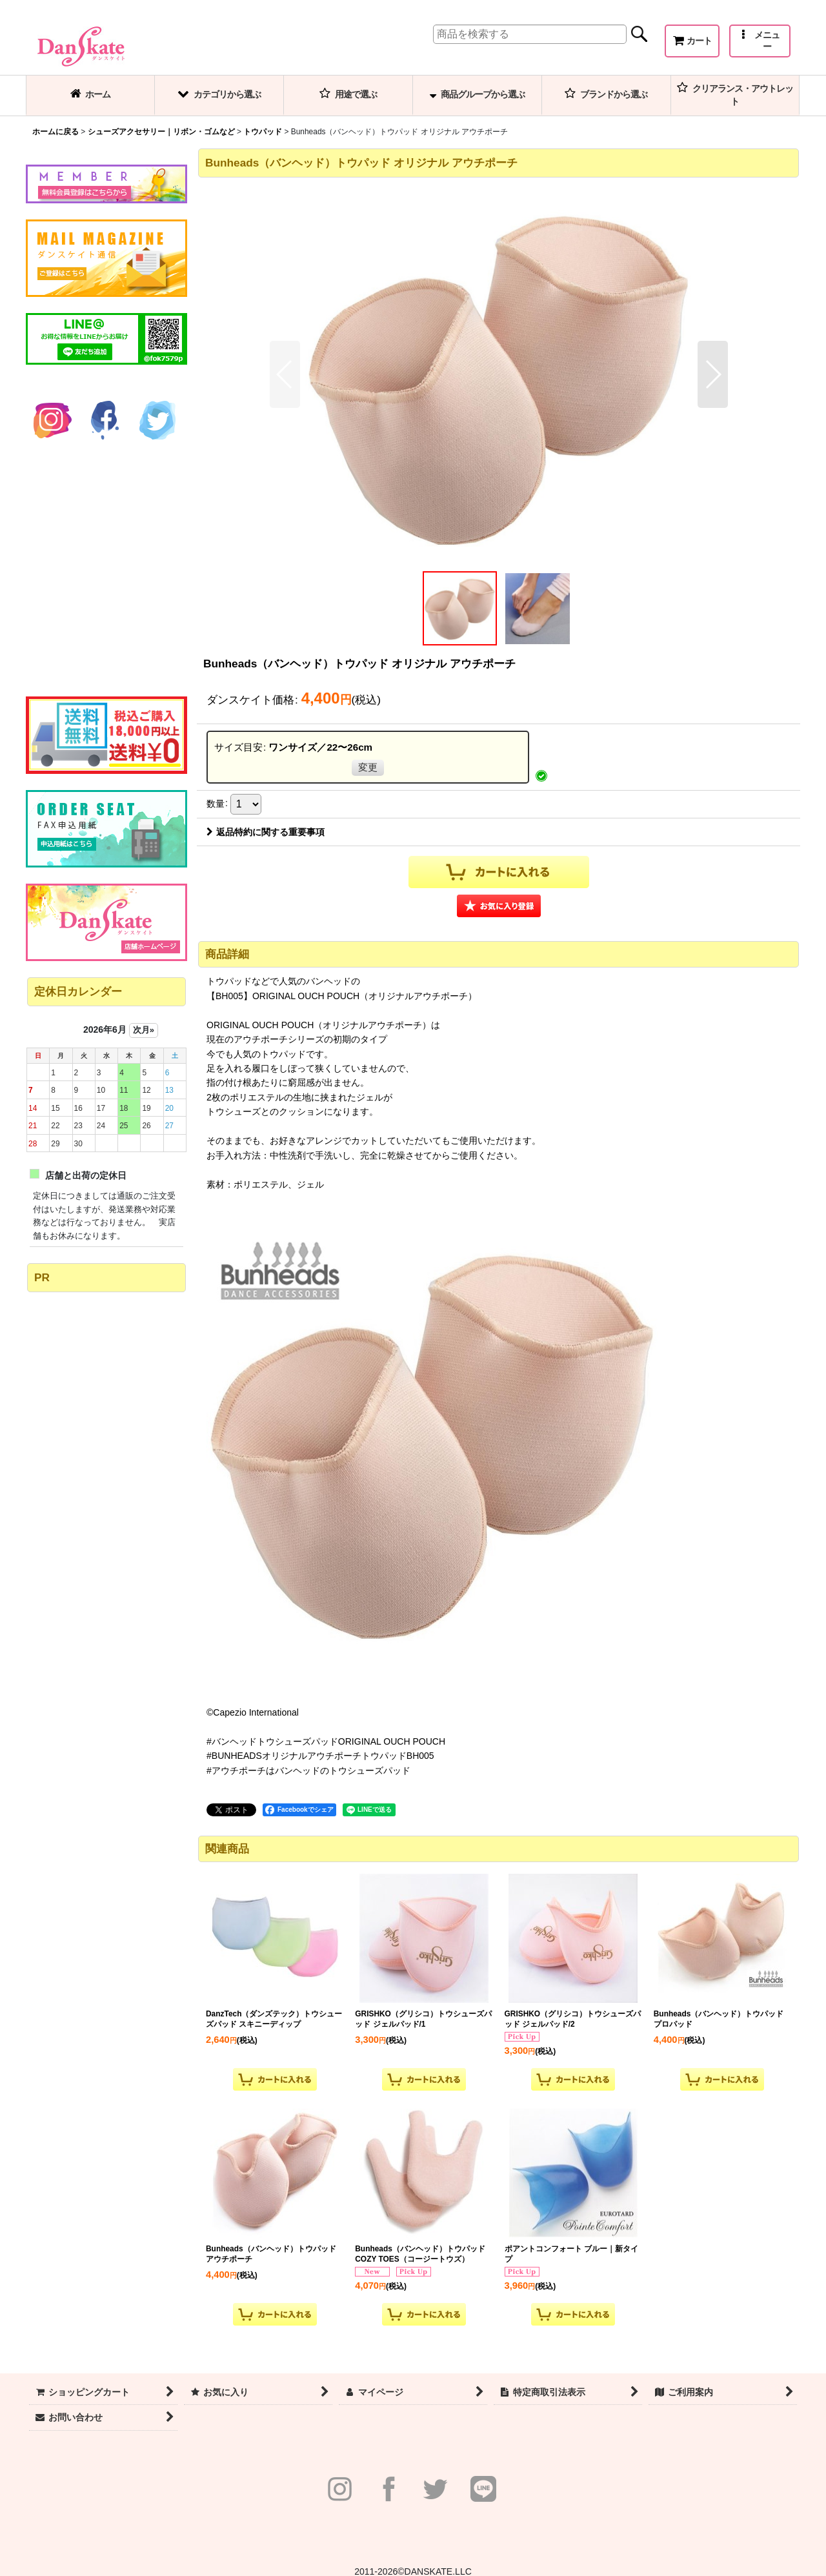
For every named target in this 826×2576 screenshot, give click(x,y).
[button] (760, 41)
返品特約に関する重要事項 (265, 832)
